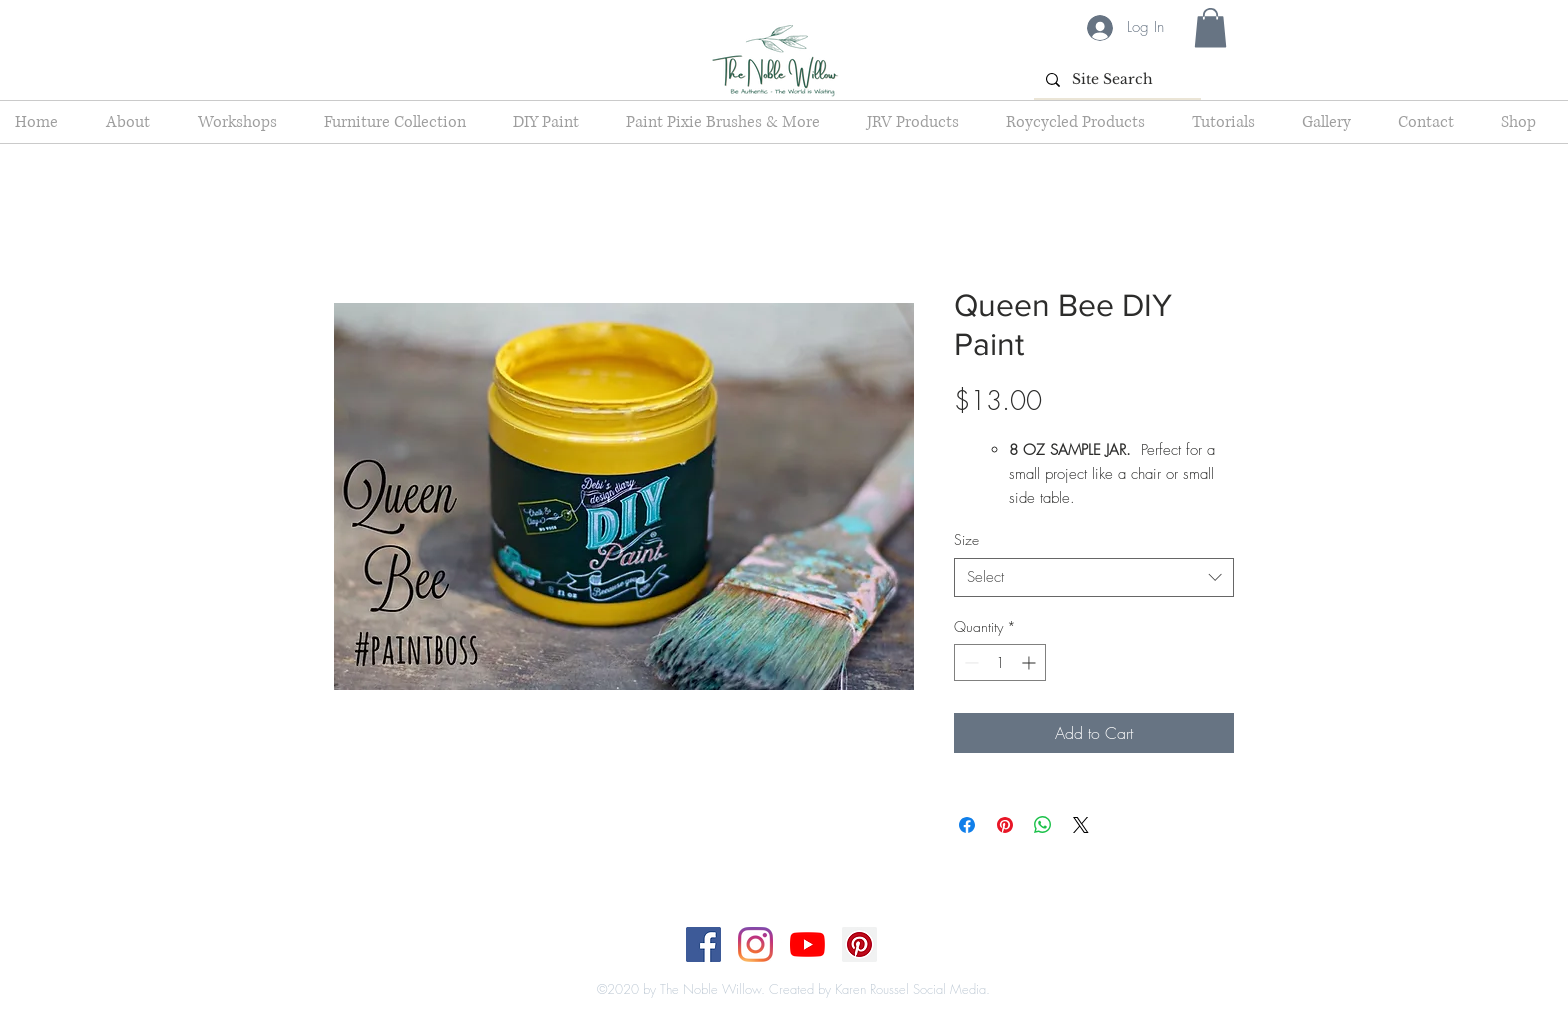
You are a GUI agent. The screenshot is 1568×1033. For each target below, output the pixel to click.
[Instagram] (755, 944)
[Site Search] (1115, 79)
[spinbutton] (1000, 662)
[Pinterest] (859, 944)
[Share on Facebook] (967, 825)
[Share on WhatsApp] (1043, 825)
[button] (1210, 27)
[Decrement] (969, 662)
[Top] (771, 969)
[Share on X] (1081, 825)
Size (966, 539)
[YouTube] (807, 944)
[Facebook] (703, 944)
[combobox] (1094, 577)
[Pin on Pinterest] (1005, 825)
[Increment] (1030, 662)
